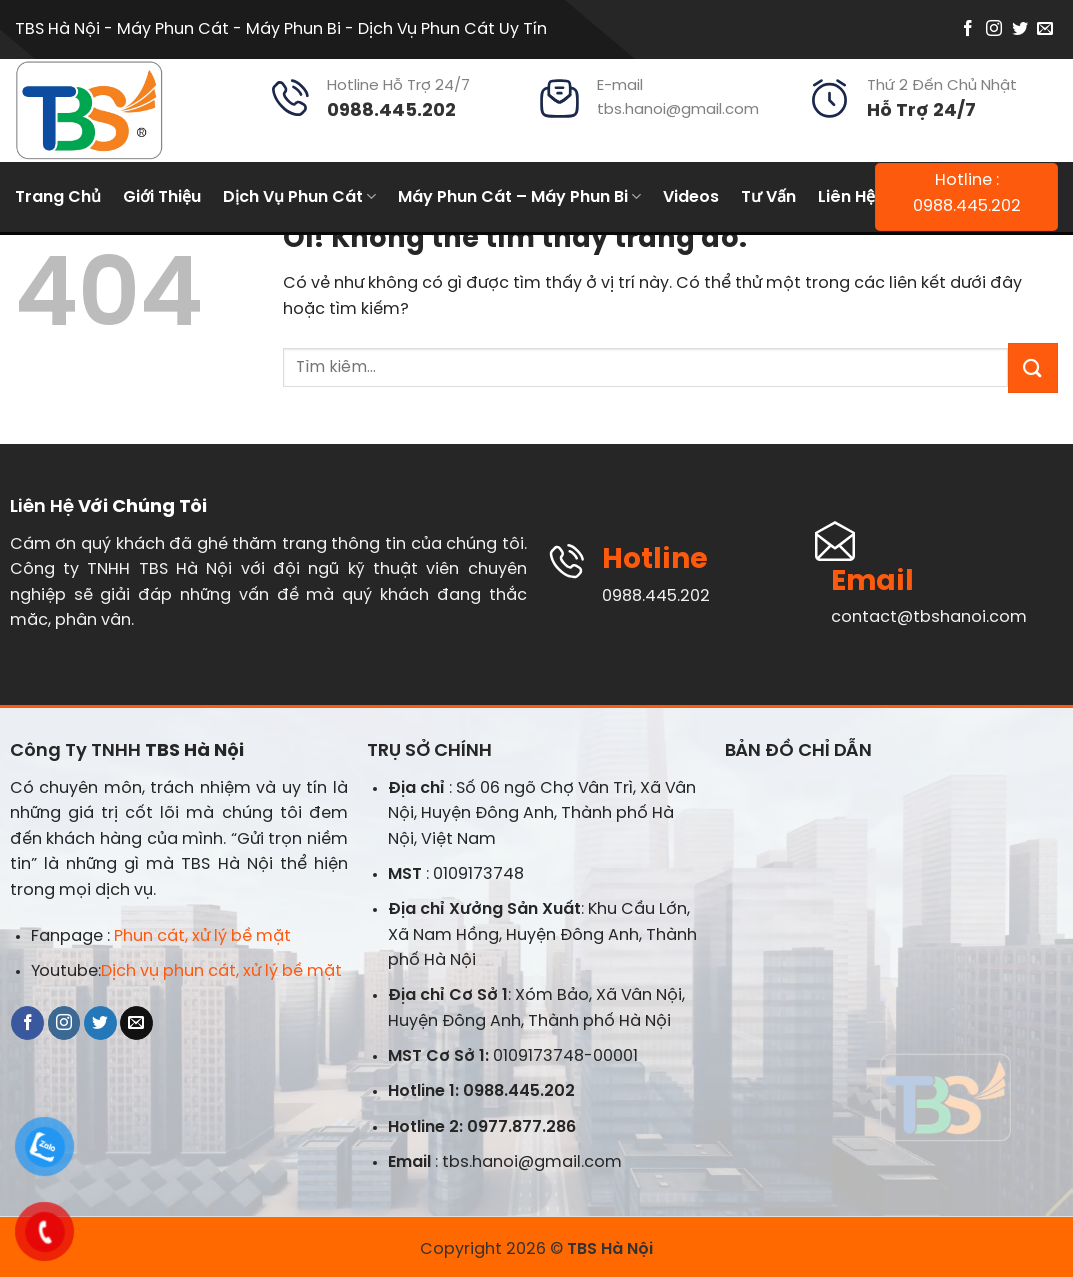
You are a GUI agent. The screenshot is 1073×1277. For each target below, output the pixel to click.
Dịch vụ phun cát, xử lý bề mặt (221, 971)
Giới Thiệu (162, 196)
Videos (691, 196)
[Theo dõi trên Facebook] (968, 29)
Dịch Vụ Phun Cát (299, 196)
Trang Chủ (58, 196)
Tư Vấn (768, 196)
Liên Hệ (846, 196)
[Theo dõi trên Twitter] (1020, 29)
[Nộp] (1033, 368)
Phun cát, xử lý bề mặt (202, 936)
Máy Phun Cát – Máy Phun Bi (519, 196)
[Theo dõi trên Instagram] (994, 29)
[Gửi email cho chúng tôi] (1045, 29)
